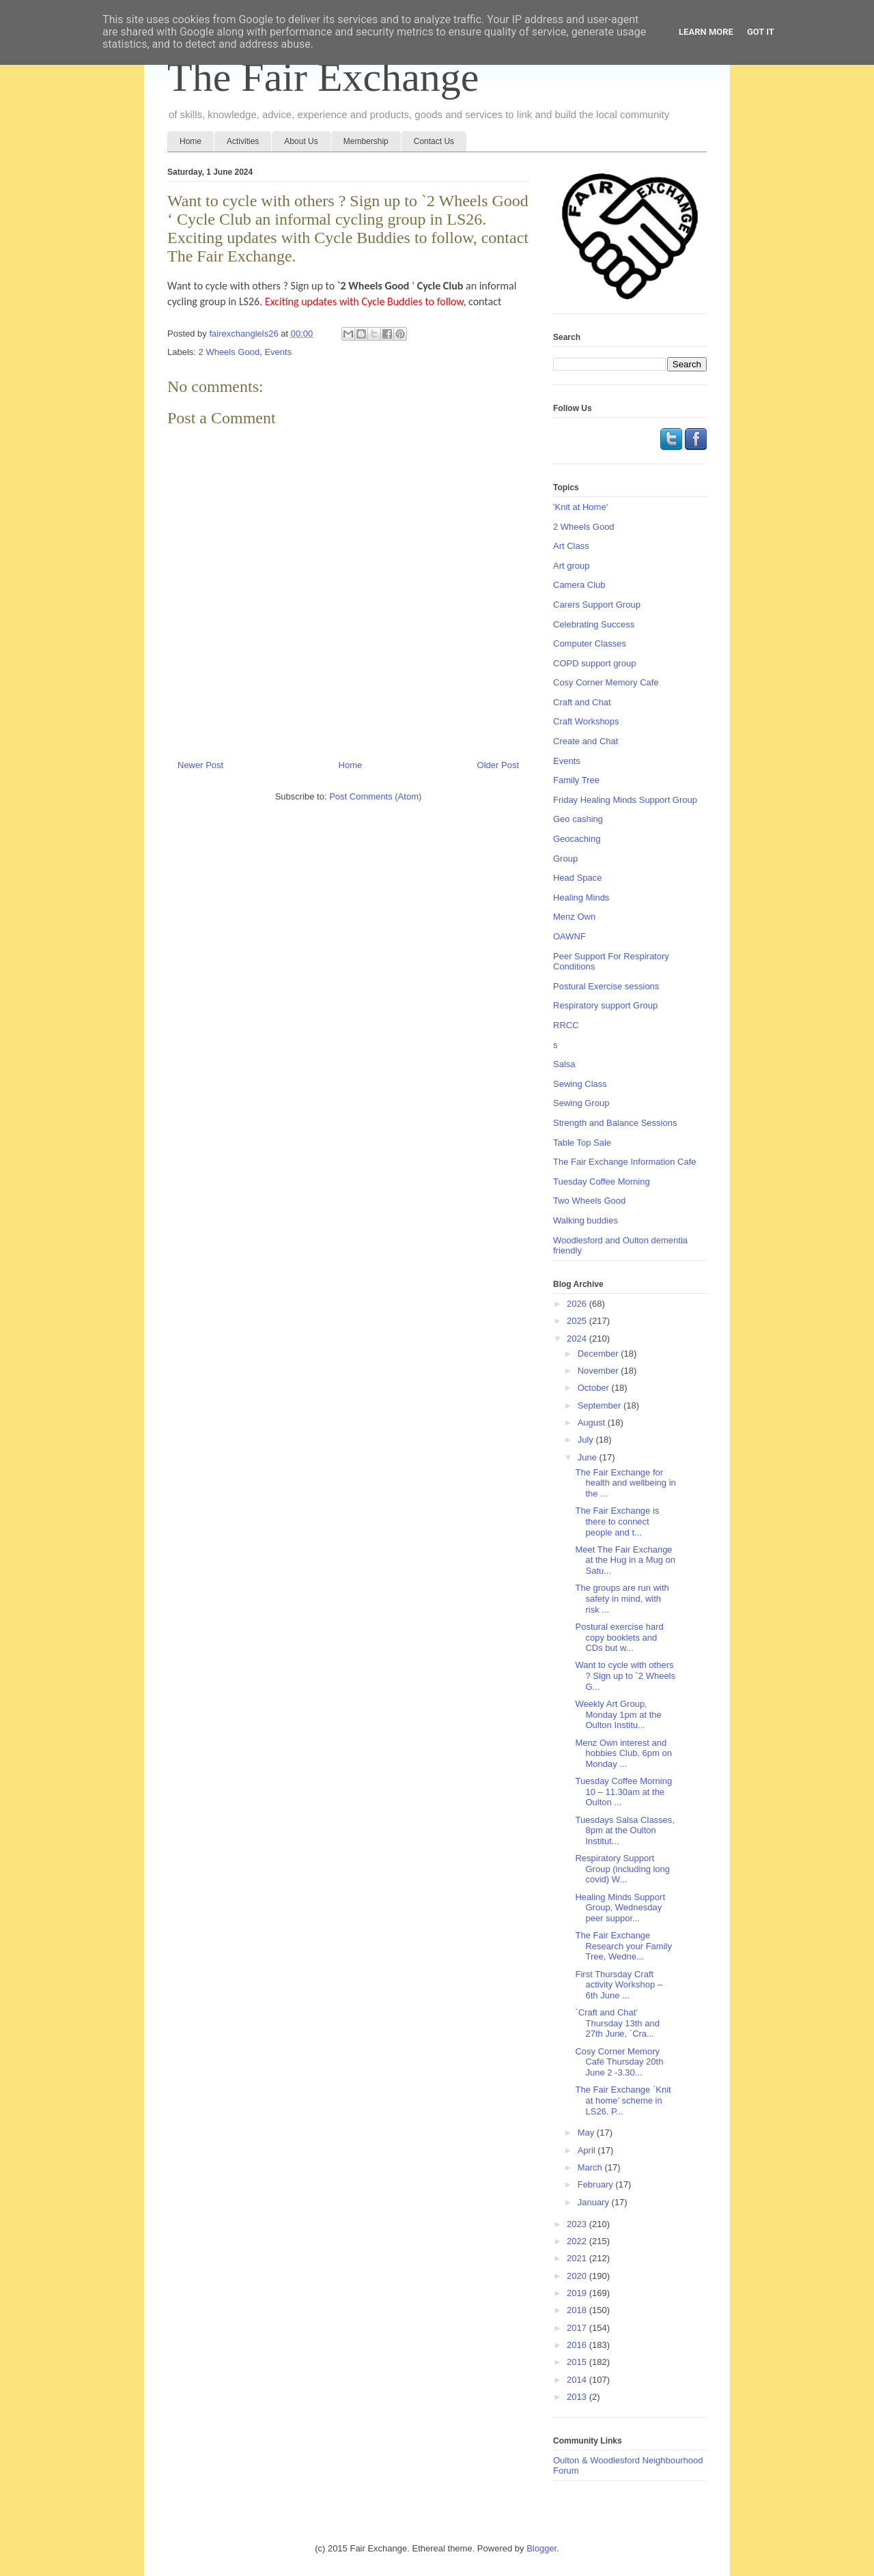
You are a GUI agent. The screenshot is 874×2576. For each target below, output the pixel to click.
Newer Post (200, 765)
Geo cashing (578, 819)
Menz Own (574, 916)
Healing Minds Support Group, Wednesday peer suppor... (620, 1907)
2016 (578, 2345)
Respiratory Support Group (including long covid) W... (622, 1868)
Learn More (706, 32)
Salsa (564, 1064)
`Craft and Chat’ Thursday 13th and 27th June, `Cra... (617, 2023)
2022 (578, 2241)
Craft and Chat (582, 702)
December (599, 1353)
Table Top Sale (582, 1142)
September (600, 1405)
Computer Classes (589, 643)
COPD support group (594, 663)
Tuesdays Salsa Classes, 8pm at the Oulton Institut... (624, 1830)
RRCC (566, 1025)
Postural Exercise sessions (606, 986)
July (587, 1439)
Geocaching (576, 839)
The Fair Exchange (323, 77)
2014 (578, 2380)
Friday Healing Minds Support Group (625, 800)
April (588, 2150)
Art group (571, 566)
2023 (578, 2224)
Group (565, 858)
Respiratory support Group (605, 1005)
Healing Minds (581, 897)
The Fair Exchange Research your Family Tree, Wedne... (623, 1946)
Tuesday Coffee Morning (601, 1181)
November (599, 1370)
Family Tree (576, 780)
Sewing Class (580, 1084)
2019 (578, 2293)
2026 (578, 1304)
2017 (578, 2328)
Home (190, 141)
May (587, 2132)
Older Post (498, 765)
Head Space (577, 878)
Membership (366, 141)
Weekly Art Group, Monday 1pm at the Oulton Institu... (618, 1714)
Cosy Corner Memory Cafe (606, 682)
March (591, 2167)
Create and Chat (585, 741)
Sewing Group (581, 1103)
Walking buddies (585, 1220)
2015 (578, 2362)
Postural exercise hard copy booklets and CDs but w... (619, 1637)
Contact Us (434, 141)
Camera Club (579, 585)
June (589, 1457)
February (597, 2184)
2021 (578, 2258)
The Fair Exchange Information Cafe (624, 1162)
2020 (578, 2276)
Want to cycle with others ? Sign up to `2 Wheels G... (625, 1675)
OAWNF (569, 936)
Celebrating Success (593, 624)
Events (278, 352)
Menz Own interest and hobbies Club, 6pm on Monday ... (623, 1753)
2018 (578, 2310)
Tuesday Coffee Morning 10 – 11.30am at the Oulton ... (623, 1791)
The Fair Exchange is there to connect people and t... (617, 1521)
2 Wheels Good (229, 352)
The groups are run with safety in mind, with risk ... (621, 1598)
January (595, 2202)
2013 (578, 2397)
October (595, 1388)
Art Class (571, 546)
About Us (301, 141)
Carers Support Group (596, 604)
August (593, 1422)
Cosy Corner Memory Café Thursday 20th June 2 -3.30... (619, 2062)
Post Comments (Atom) (375, 796)
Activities (243, 141)
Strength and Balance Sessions (615, 1123)
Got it (760, 32)
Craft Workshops (586, 721)
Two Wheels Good (589, 1200)
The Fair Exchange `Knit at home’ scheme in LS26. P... (623, 2100)
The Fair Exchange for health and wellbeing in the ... (625, 1483)
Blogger (541, 2548)
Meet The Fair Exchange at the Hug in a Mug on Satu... (625, 1560)
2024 (578, 1338)
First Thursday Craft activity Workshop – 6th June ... (618, 1984)
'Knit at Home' (580, 507)
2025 (578, 1321)
